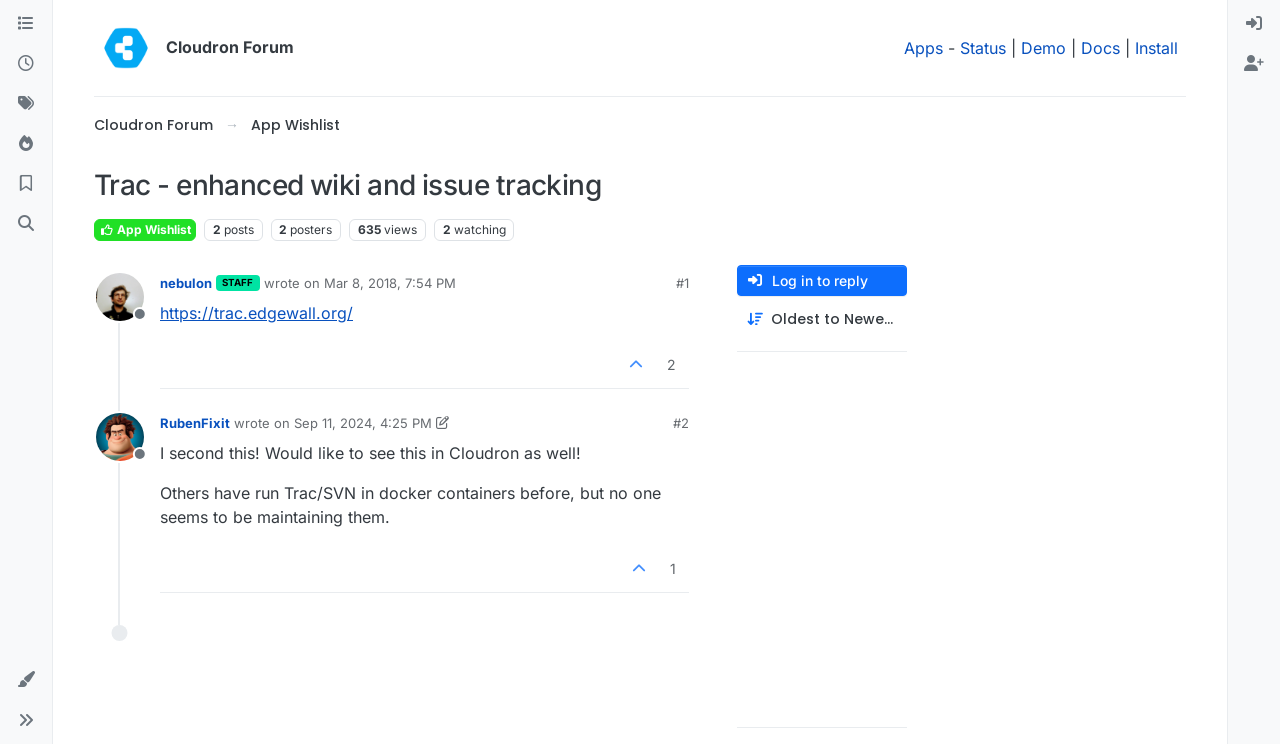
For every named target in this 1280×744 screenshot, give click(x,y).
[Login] (1254, 24)
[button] (26, 680)
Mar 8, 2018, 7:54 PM (390, 283)
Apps (923, 48)
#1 (682, 283)
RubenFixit (195, 423)
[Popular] (26, 144)
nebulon (186, 283)
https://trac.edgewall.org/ (256, 313)
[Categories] (26, 24)
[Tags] (26, 104)
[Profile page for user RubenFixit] (120, 437)
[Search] (26, 224)
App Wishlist (145, 229)
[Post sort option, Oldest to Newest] (822, 319)
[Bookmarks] (26, 184)
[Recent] (26, 64)
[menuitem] (1254, 24)
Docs (1100, 48)
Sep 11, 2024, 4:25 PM (363, 423)
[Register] (1254, 64)
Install (1156, 48)
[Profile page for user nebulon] (120, 297)
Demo (1043, 48)
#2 (681, 423)
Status (983, 48)
